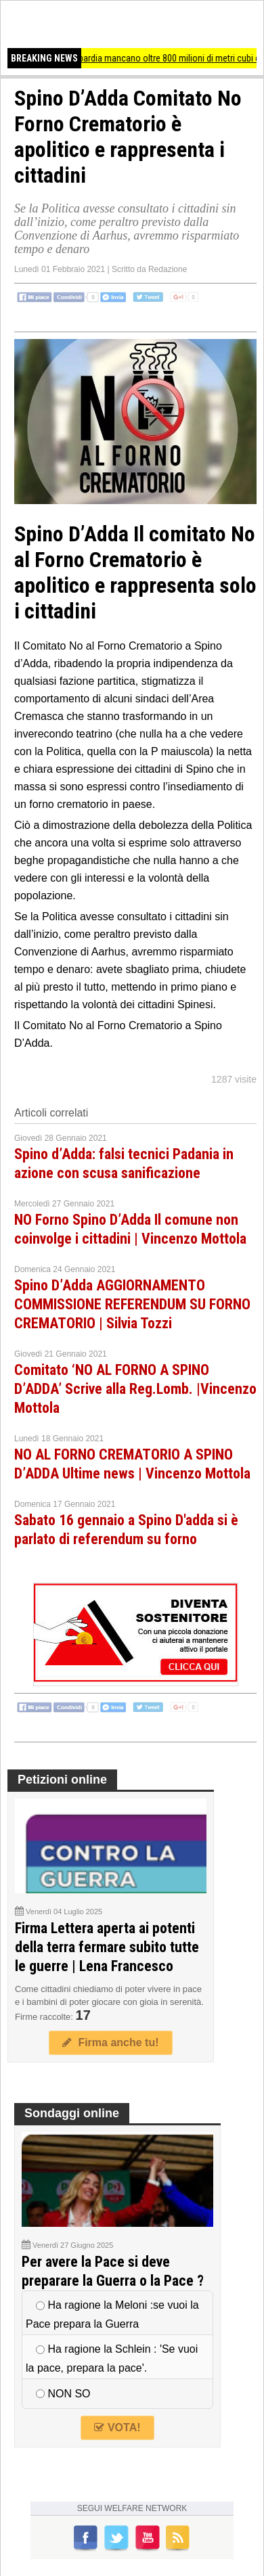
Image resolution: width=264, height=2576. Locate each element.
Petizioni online (62, 1779)
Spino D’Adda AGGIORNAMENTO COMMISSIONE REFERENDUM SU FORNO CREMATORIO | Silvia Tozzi (132, 1304)
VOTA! (117, 2427)
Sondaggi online (71, 2113)
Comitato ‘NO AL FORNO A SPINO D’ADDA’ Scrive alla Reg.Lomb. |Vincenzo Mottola (135, 1388)
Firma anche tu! (110, 2042)
